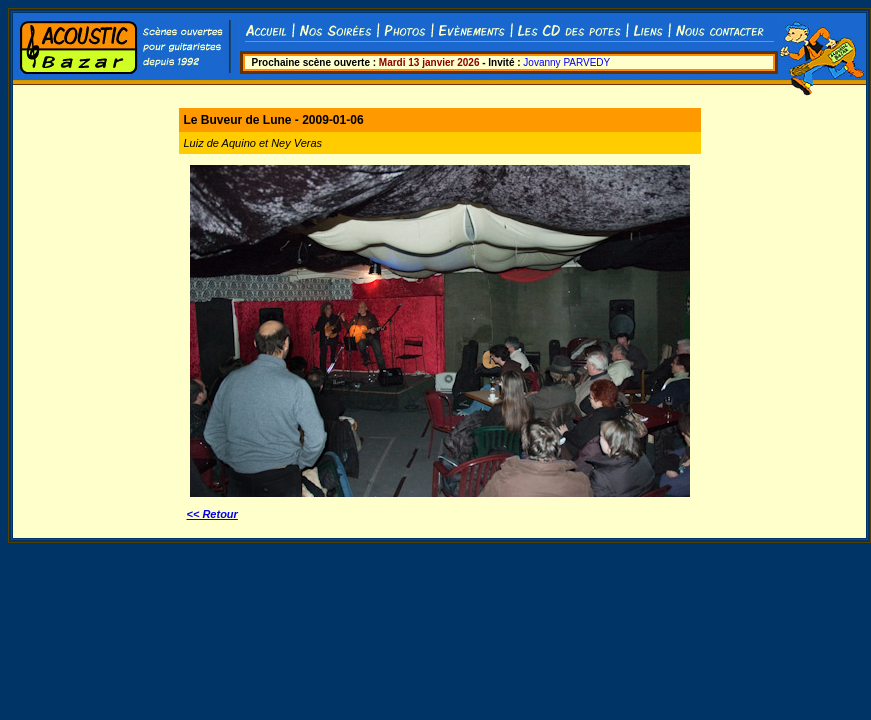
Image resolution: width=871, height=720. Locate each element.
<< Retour (212, 514)
